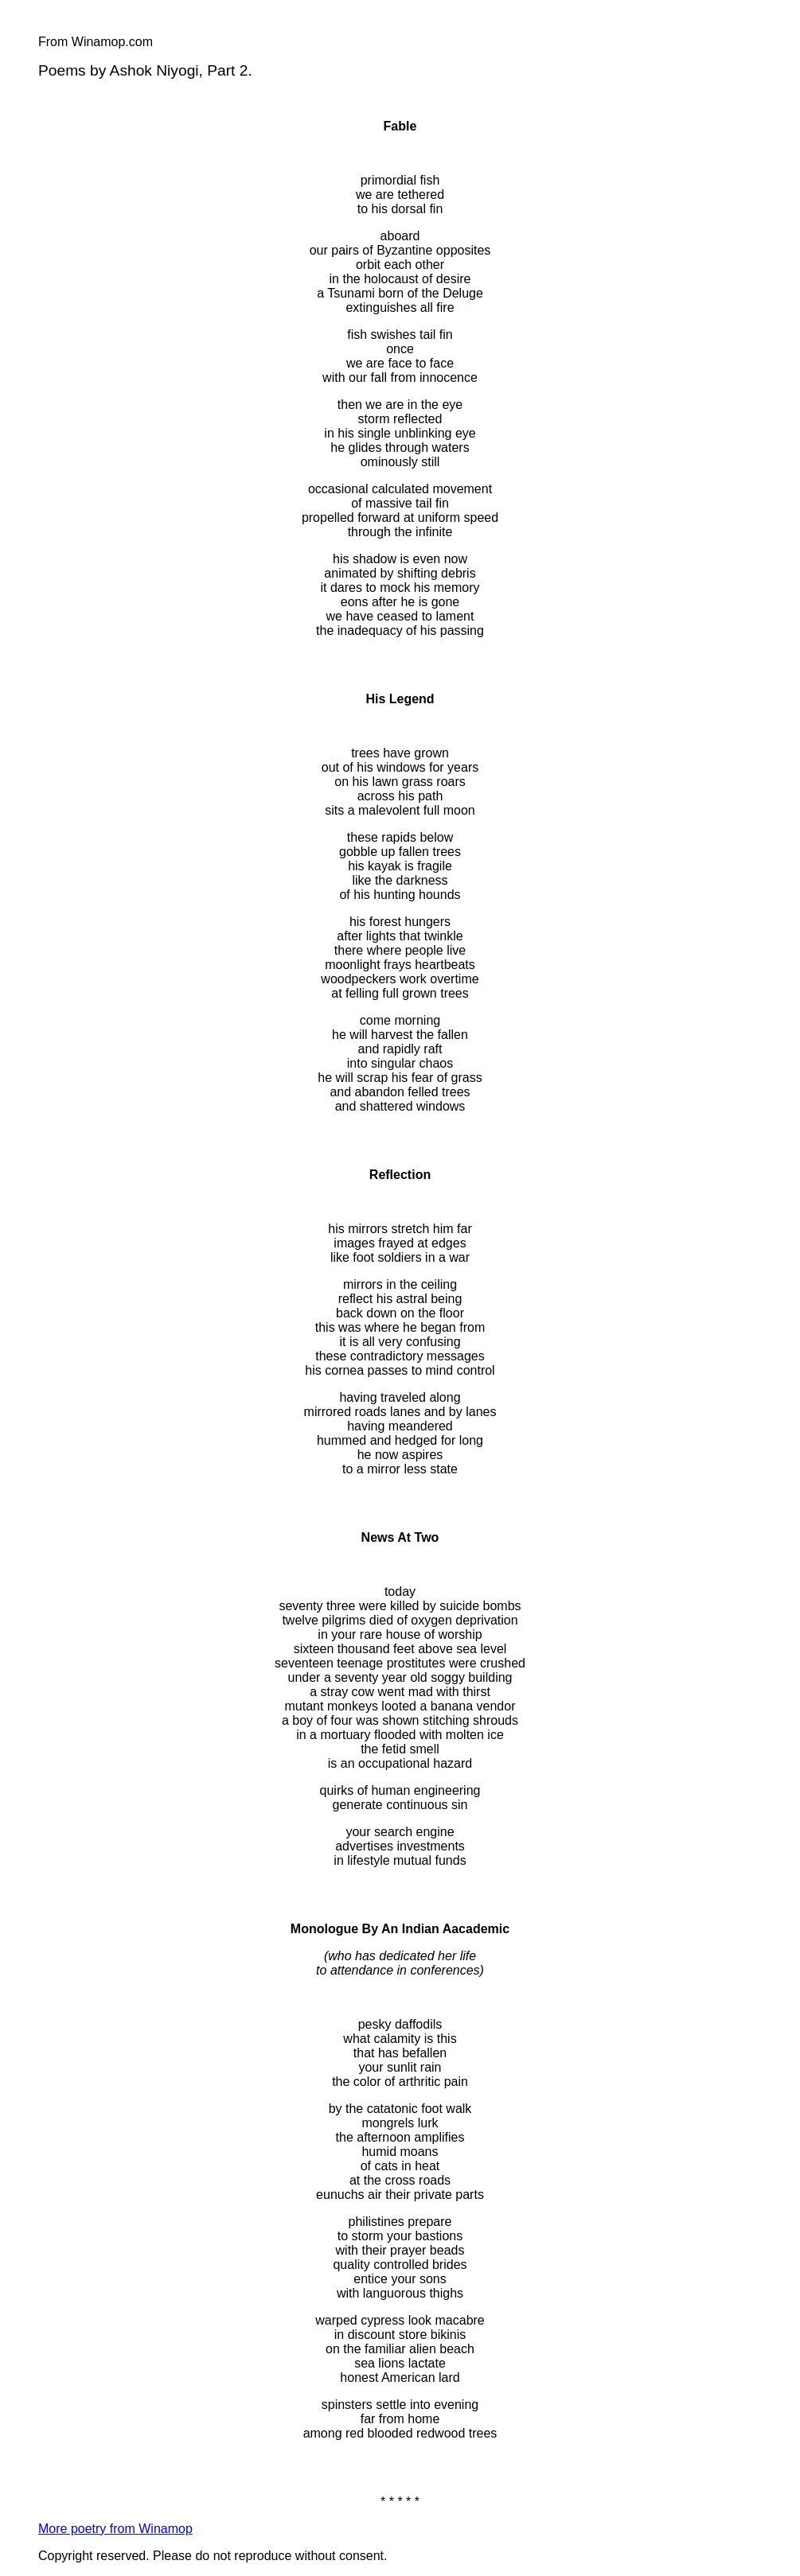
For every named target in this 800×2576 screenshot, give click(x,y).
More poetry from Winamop (115, 2528)
